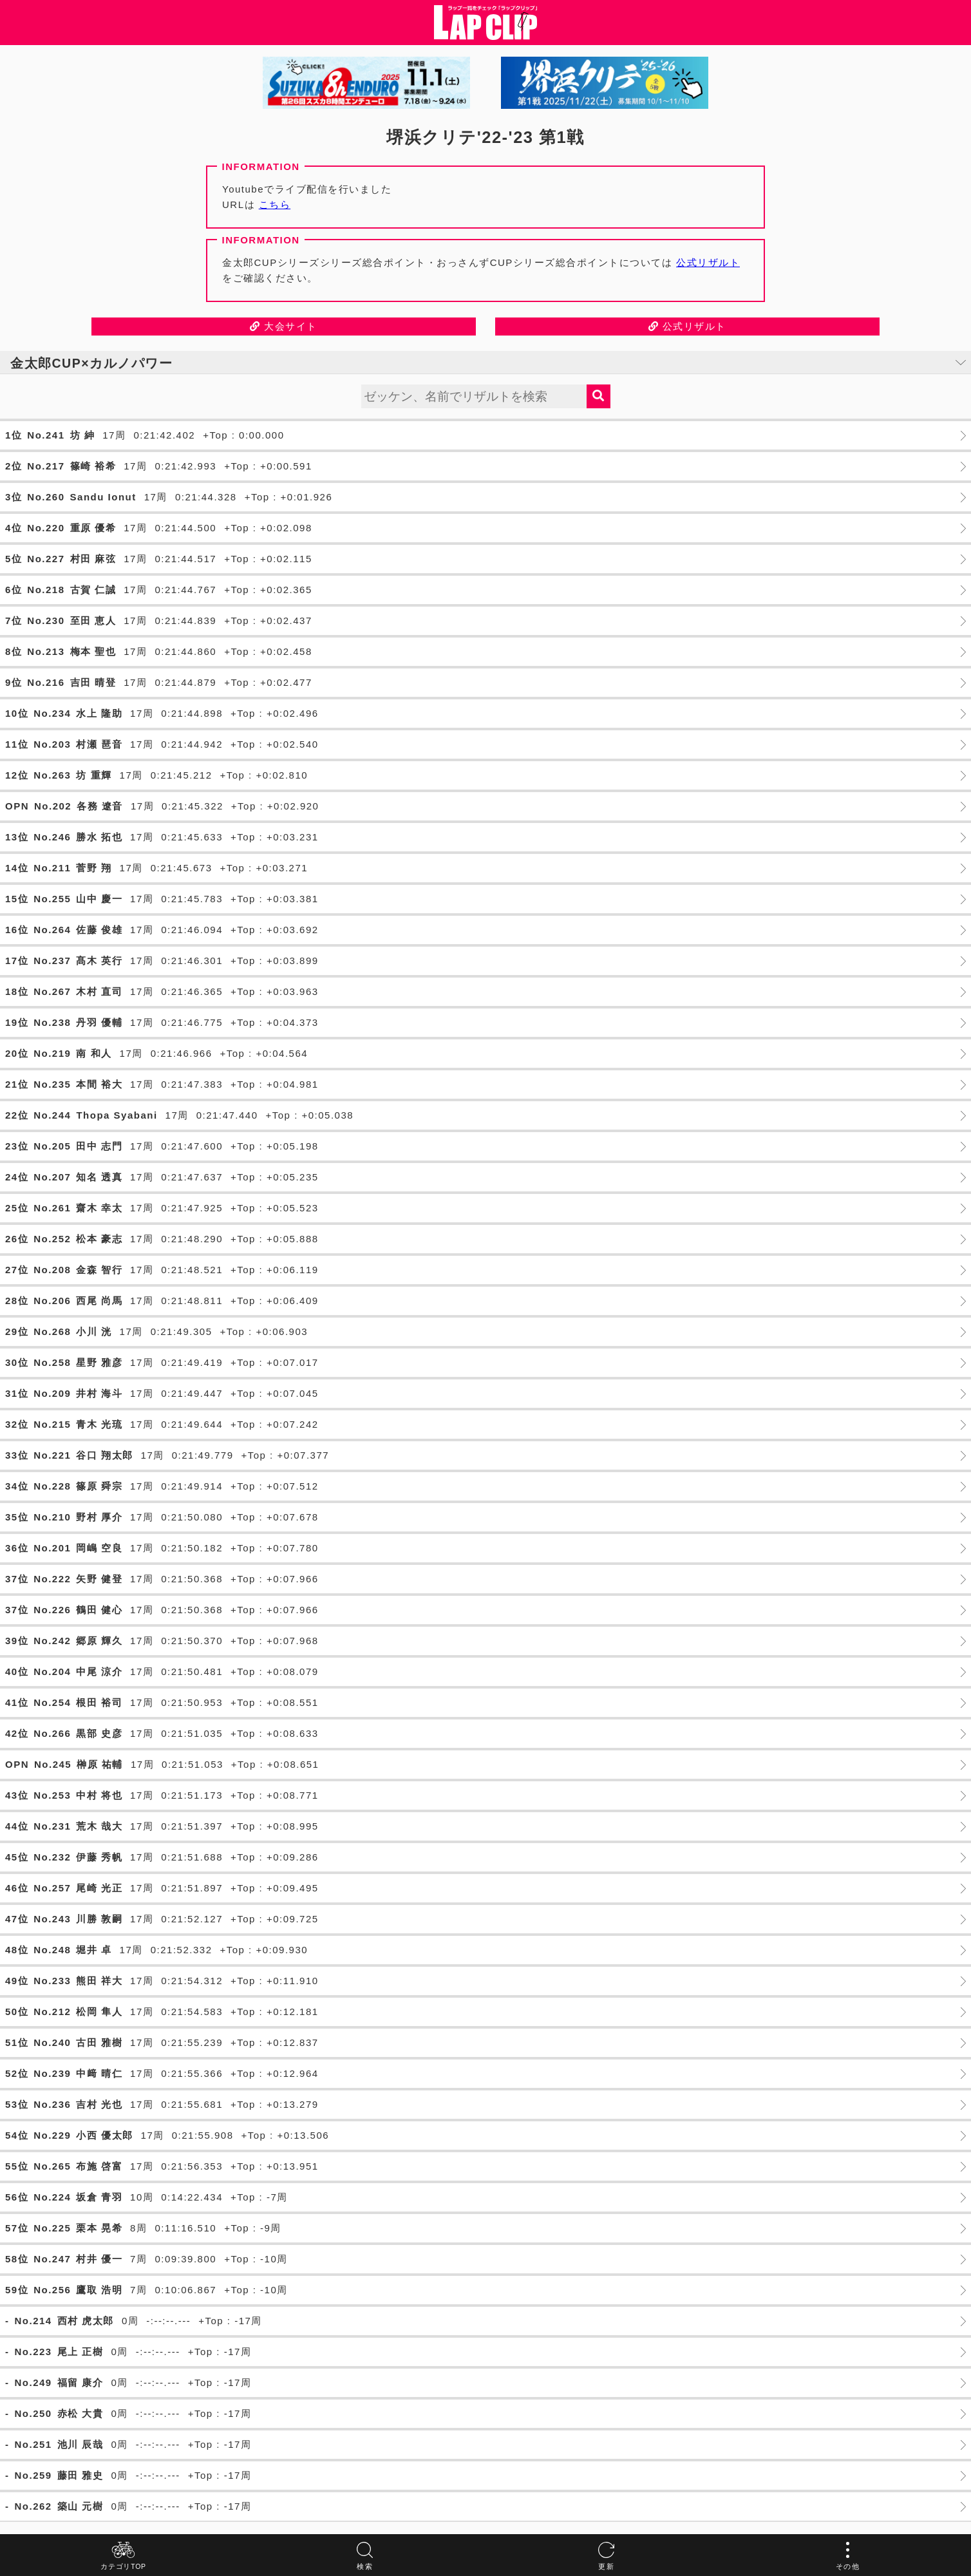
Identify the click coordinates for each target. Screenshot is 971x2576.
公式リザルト (708, 262)
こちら (275, 204)
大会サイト (283, 326)
